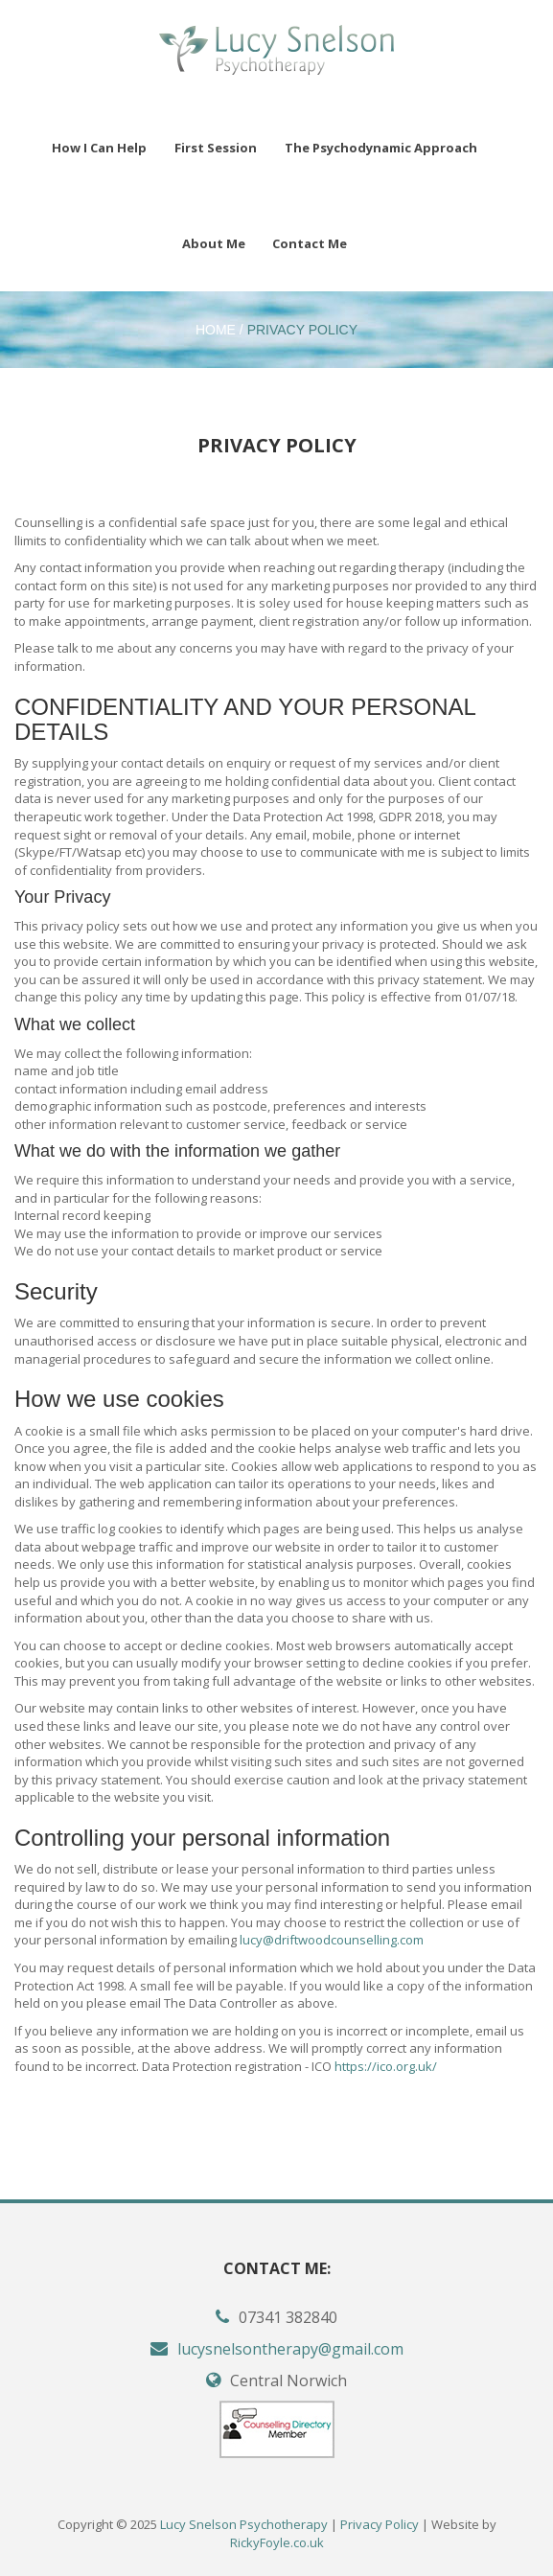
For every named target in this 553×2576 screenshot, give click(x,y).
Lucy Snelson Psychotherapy (244, 2524)
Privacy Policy (302, 329)
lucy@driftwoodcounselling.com (332, 1939)
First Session (215, 147)
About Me (213, 243)
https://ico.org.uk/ (385, 2066)
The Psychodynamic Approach (381, 147)
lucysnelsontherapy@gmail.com (290, 2348)
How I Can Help (99, 147)
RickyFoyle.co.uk (277, 2542)
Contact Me (309, 243)
